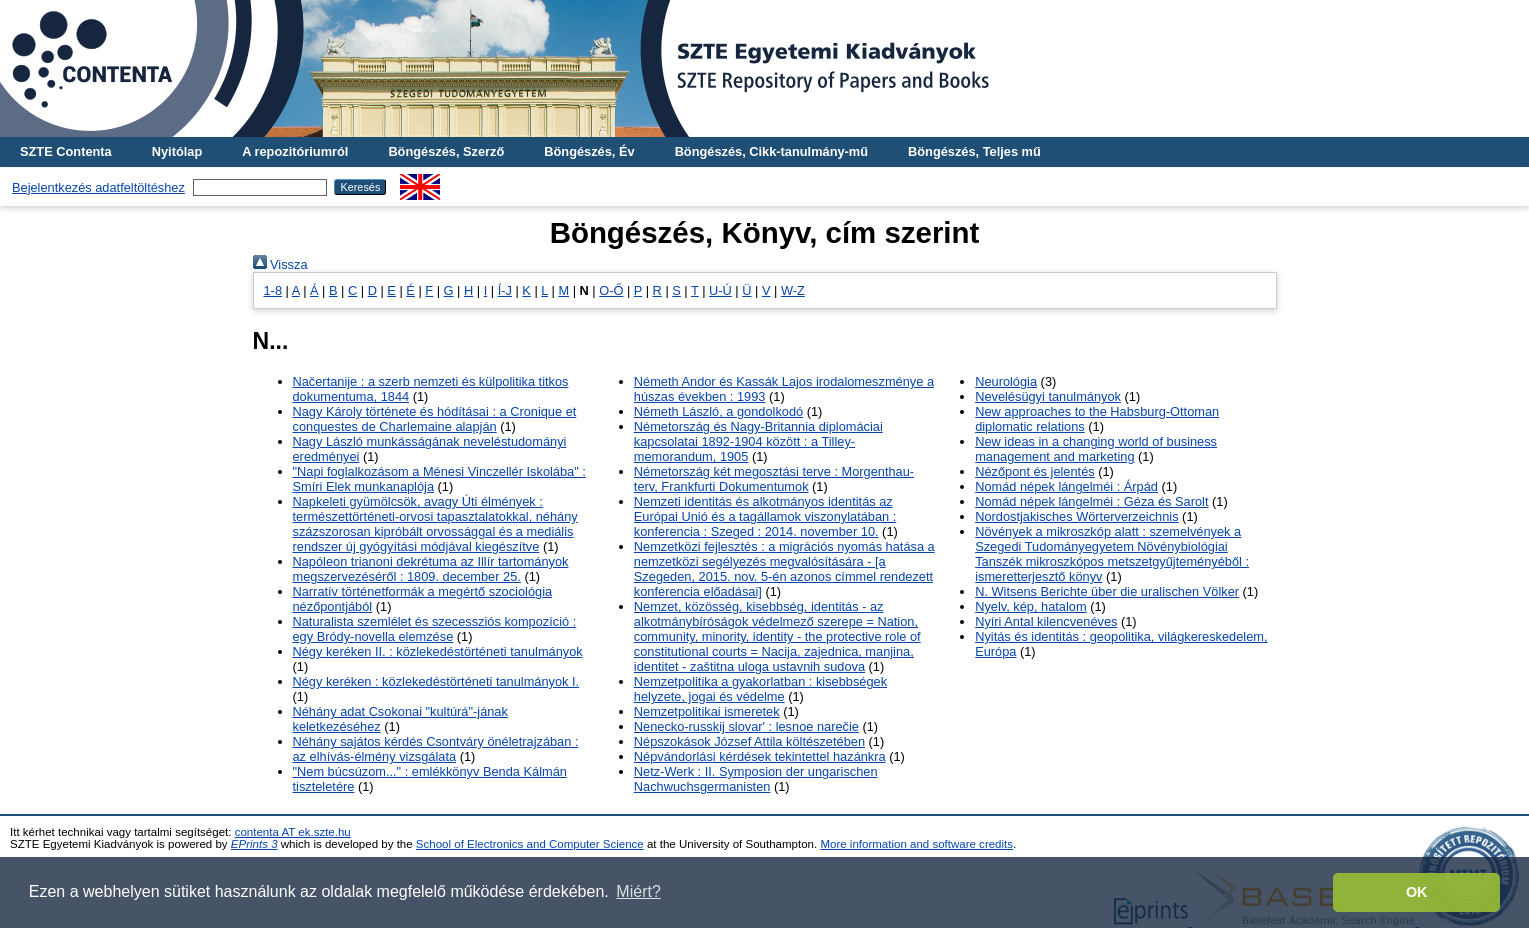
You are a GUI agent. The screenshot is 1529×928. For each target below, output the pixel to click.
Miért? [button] (638, 891)
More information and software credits (916, 844)
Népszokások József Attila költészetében (749, 741)
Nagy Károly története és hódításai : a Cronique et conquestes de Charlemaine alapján (435, 419)
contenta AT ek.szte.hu (293, 832)
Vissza (280, 264)
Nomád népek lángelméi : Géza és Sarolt (1091, 501)
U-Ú (720, 290)
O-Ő (611, 290)
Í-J (505, 290)
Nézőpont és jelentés (1035, 471)
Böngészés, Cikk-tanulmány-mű (771, 151)
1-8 (273, 290)
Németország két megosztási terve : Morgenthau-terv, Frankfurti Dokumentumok (774, 479)
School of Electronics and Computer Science (530, 844)
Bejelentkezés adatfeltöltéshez (98, 187)
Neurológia (1006, 381)
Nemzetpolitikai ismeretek (707, 711)
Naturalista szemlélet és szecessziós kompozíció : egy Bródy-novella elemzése (435, 629)
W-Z (793, 290)
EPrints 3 (254, 844)
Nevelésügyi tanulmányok (1048, 396)
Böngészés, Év (589, 151)
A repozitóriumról (295, 151)
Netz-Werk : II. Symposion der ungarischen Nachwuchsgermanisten (756, 779)
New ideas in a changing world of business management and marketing (1096, 449)
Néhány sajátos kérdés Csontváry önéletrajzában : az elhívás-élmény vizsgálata (436, 749)
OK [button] (1417, 892)
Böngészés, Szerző (446, 151)
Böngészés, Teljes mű (974, 151)
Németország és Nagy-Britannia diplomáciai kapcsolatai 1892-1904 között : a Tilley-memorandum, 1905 (758, 441)
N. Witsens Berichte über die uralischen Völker (1107, 591)
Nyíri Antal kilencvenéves (1046, 621)
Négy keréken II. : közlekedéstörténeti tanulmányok (438, 651)
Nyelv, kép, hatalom (1030, 606)
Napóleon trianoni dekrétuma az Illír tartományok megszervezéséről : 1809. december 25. (431, 569)
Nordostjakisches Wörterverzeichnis (1076, 516)
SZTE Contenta (66, 151)
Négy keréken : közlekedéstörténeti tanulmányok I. (436, 681)
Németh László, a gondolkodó (718, 411)
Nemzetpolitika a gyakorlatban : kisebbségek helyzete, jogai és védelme (760, 689)
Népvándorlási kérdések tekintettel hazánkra (760, 756)
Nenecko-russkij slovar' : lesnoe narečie (746, 726)
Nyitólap (177, 151)
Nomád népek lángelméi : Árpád (1066, 486)
